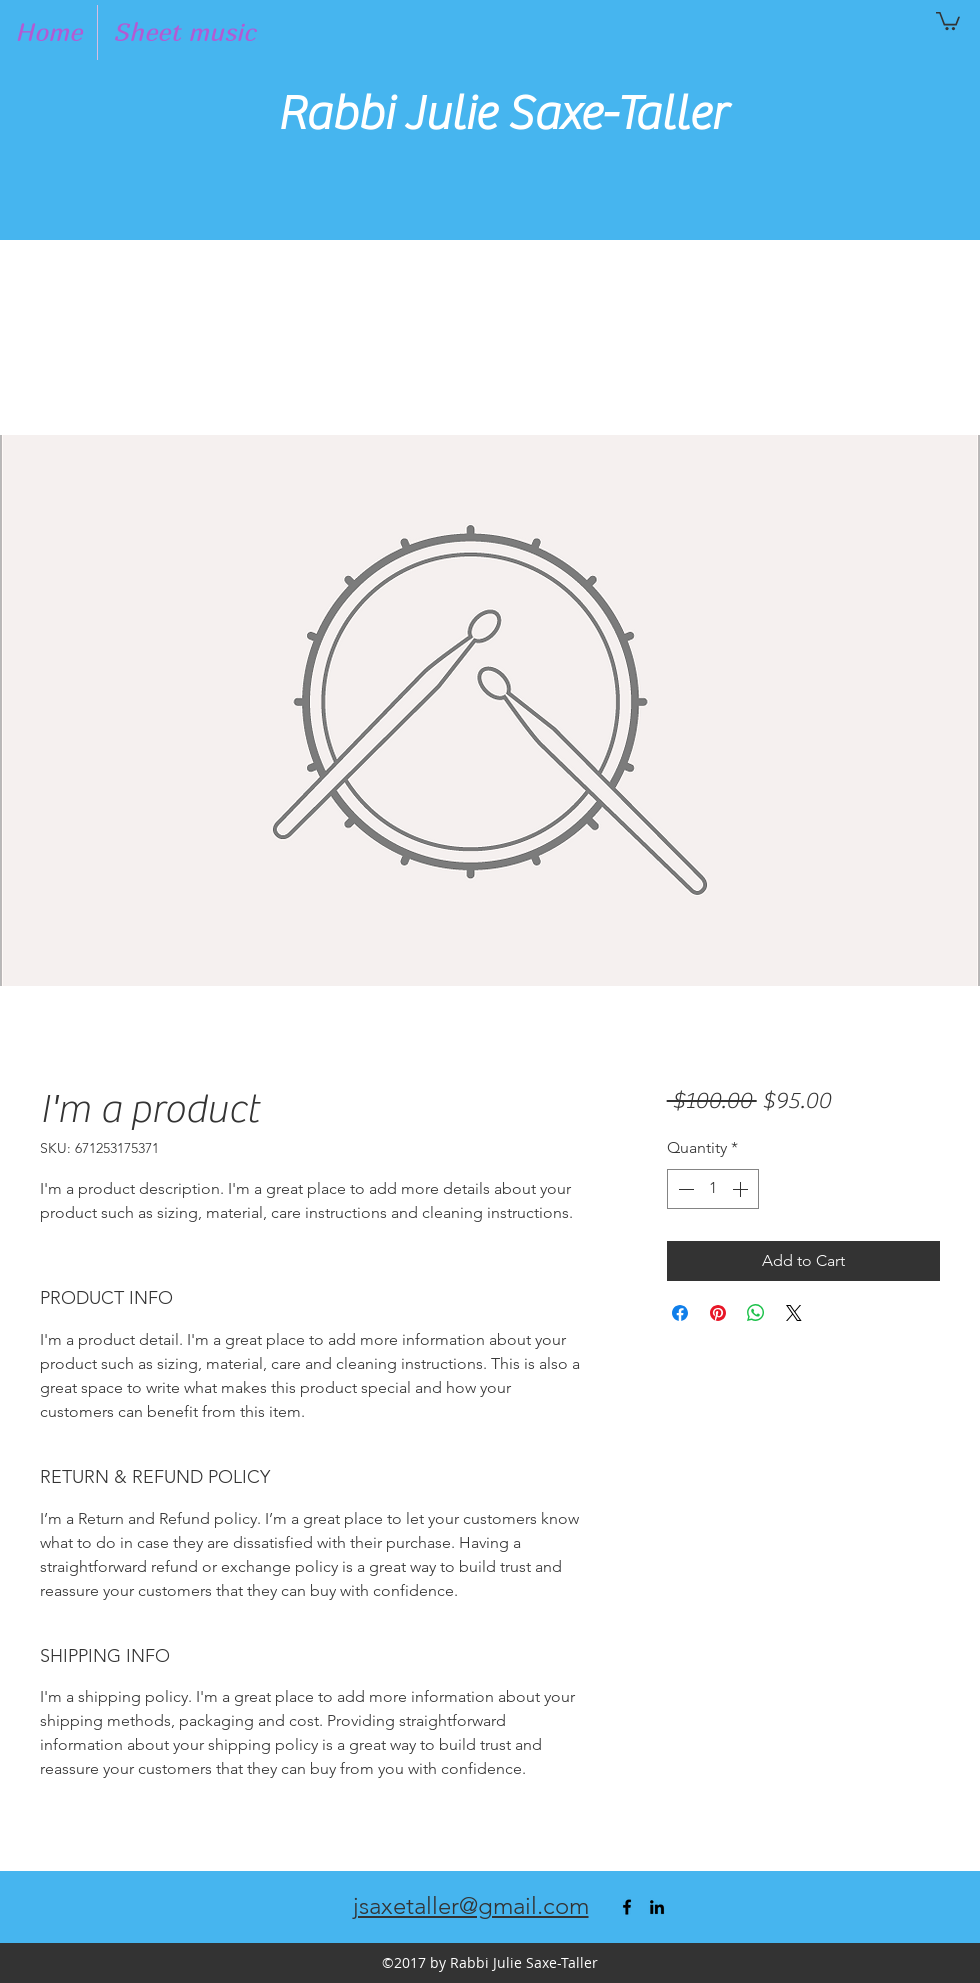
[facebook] (627, 1907)
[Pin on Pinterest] (718, 1313)
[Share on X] (794, 1313)
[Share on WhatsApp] (756, 1313)
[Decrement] (684, 1189)
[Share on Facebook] (680, 1313)
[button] (948, 20)
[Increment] (742, 1189)
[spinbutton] (713, 1189)
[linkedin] (657, 1907)
